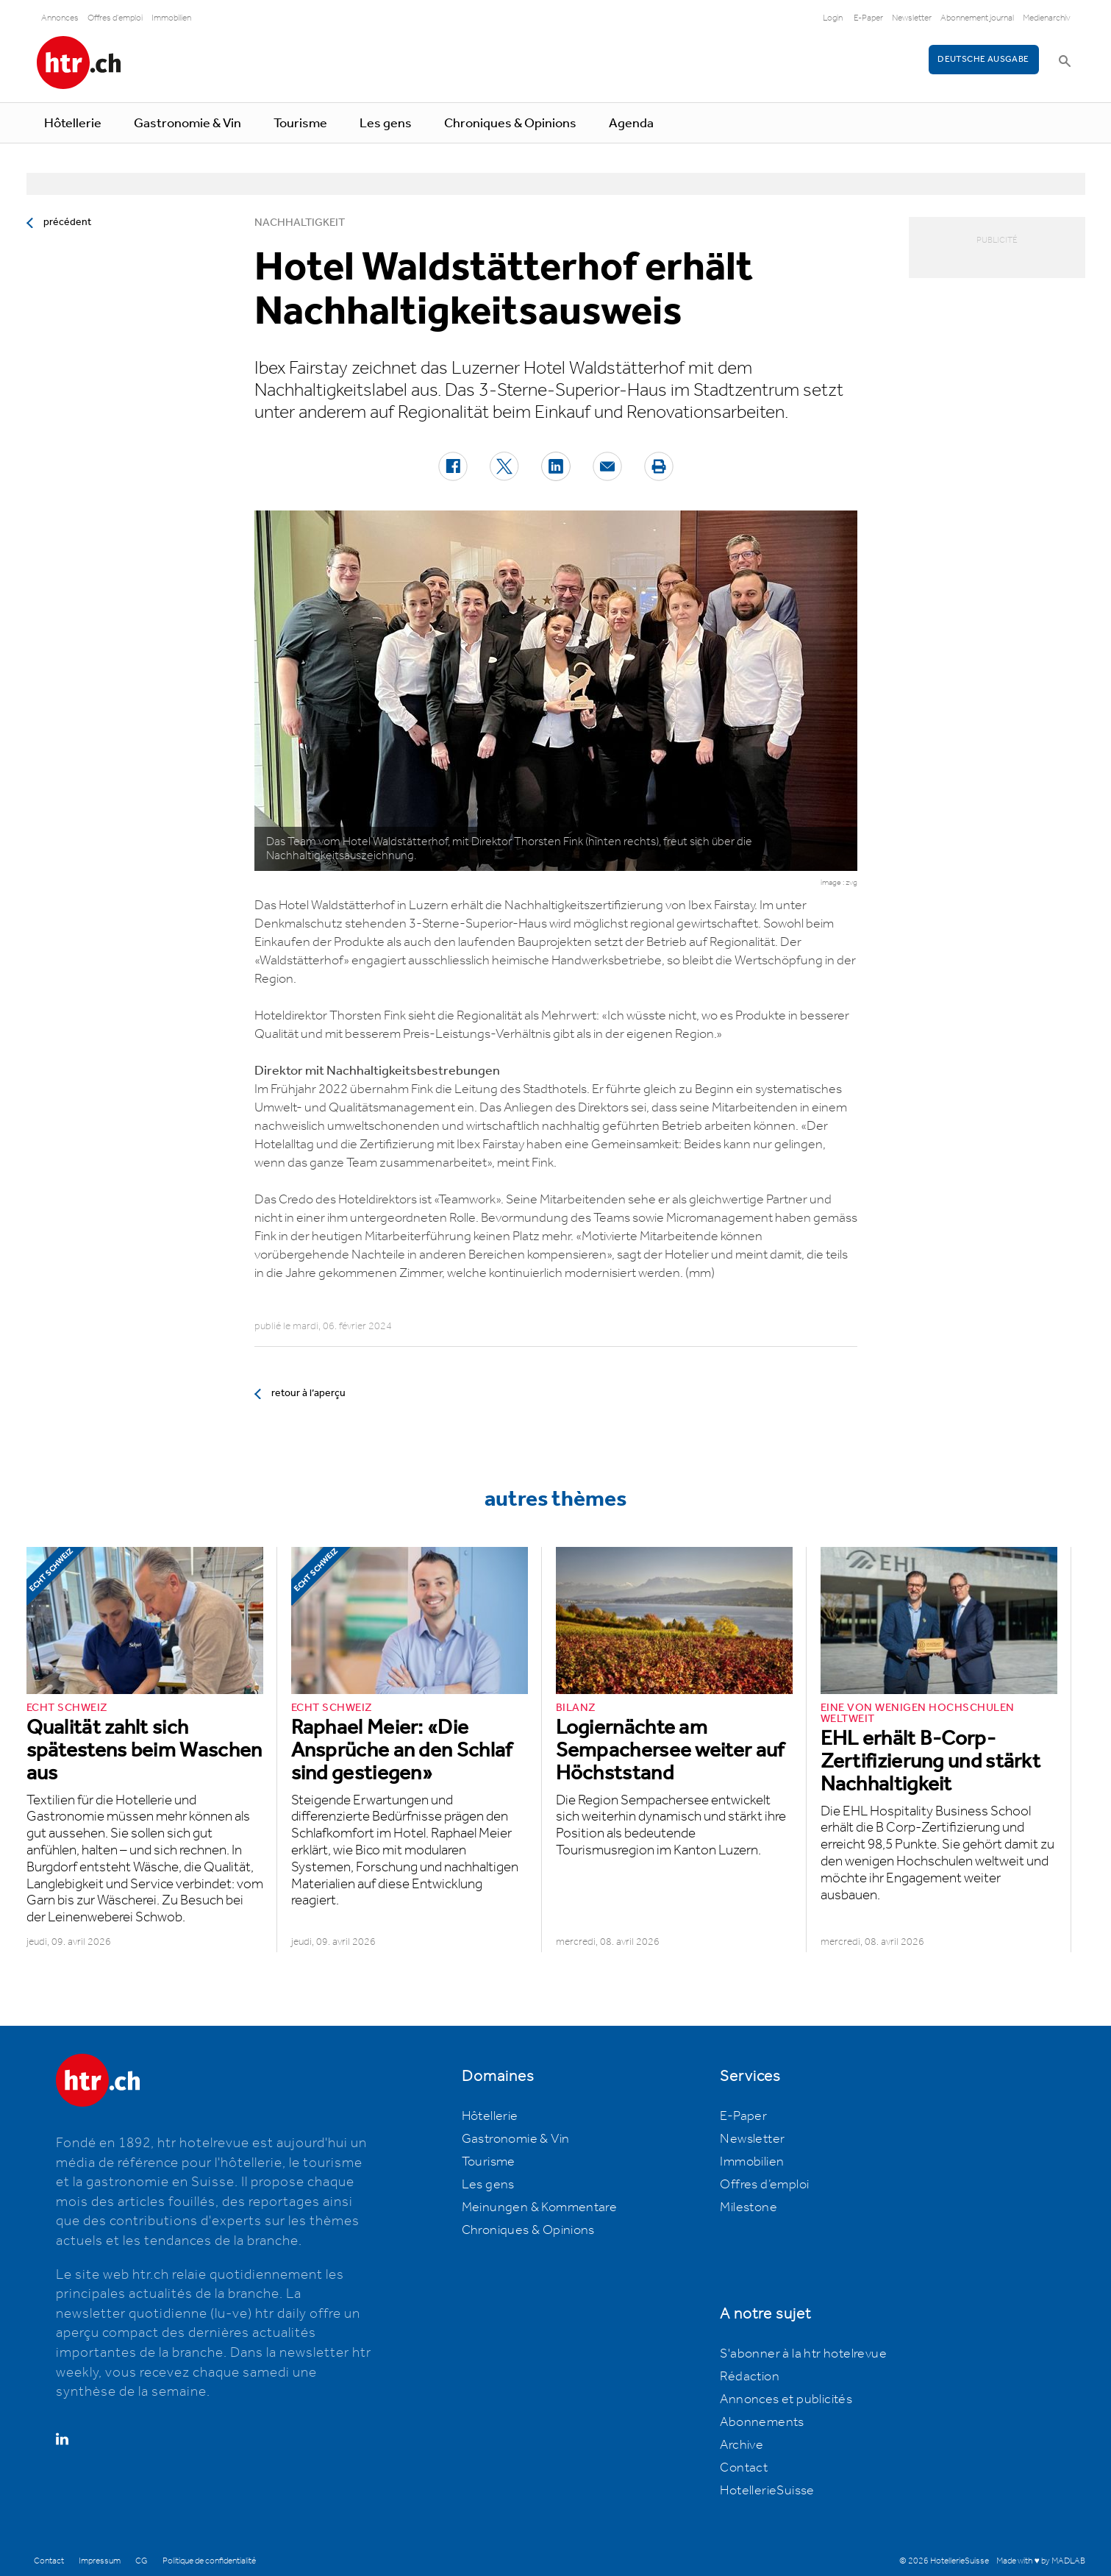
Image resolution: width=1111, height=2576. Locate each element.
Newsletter (912, 18)
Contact (744, 2468)
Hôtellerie (72, 123)
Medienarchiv (1047, 18)
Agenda (631, 123)
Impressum (100, 2561)
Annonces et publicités (786, 2399)
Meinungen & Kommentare (540, 2207)
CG (141, 2561)
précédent (67, 222)
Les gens (386, 123)
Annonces (60, 18)
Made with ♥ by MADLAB (1040, 2561)
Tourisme (300, 123)
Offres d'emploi (115, 18)
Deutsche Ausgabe (983, 59)
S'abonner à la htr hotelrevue (803, 2354)
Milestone (748, 2207)
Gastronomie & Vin (187, 123)
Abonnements (762, 2422)
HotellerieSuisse (767, 2490)
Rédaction (749, 2376)
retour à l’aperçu (308, 1393)
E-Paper (868, 18)
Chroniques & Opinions (510, 123)
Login (833, 18)
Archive (741, 2445)
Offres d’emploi (764, 2184)
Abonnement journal (977, 18)
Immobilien (171, 18)
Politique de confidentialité (209, 2561)
